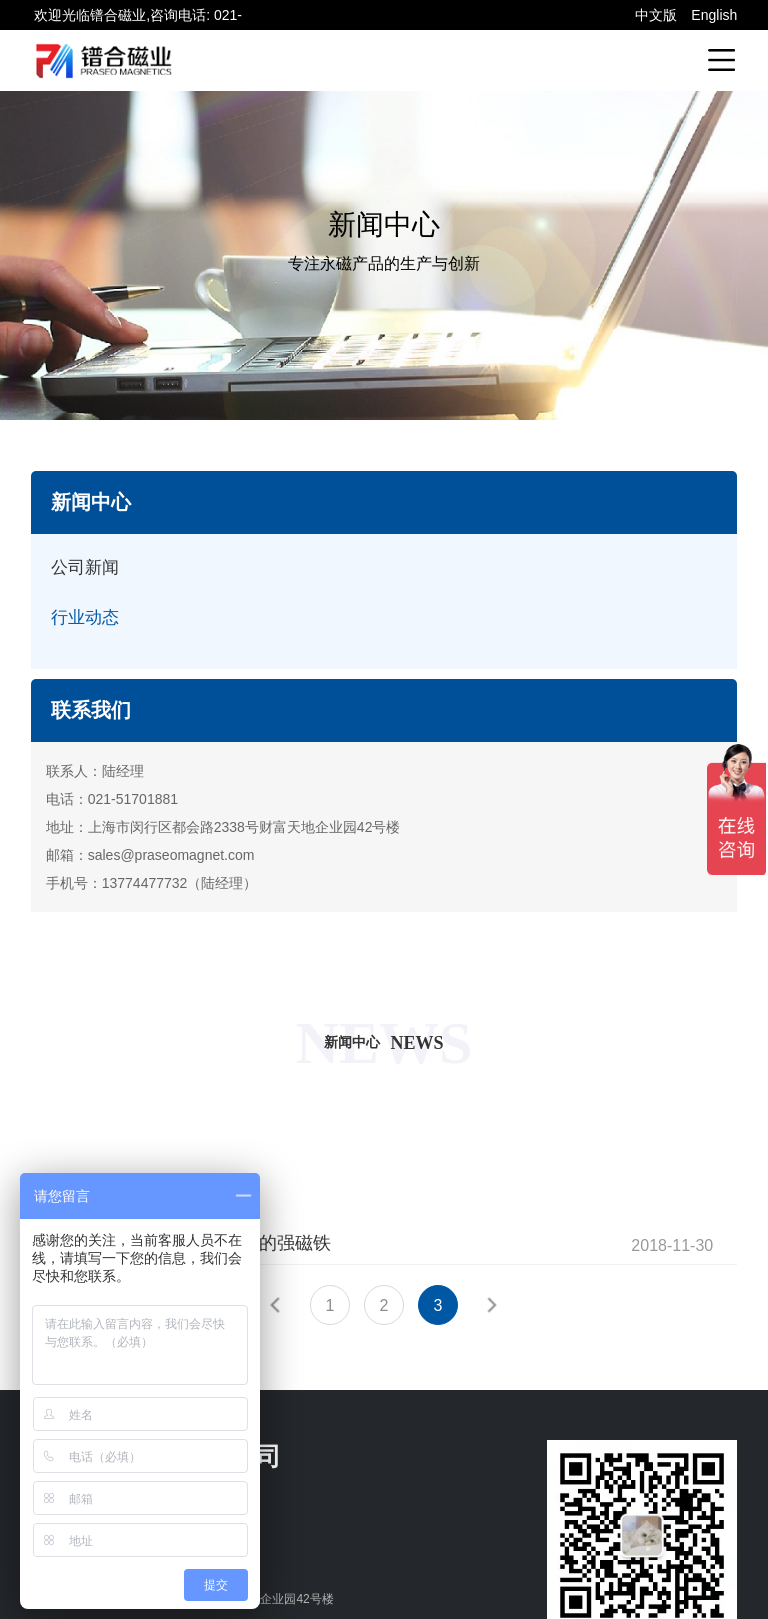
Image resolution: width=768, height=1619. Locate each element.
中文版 (656, 15)
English (714, 15)
